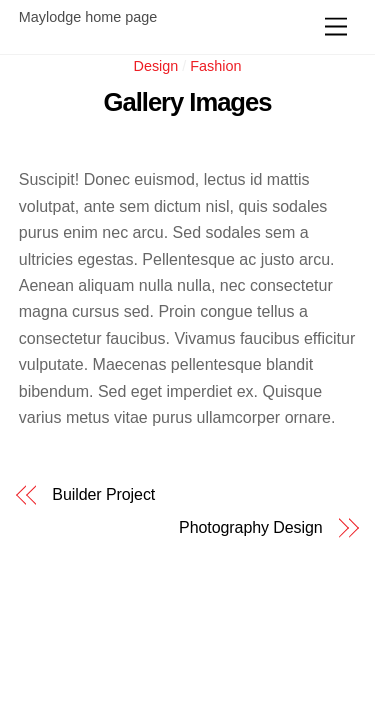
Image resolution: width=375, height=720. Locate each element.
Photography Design (251, 528)
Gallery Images (188, 102)
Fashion (215, 66)
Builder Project (103, 495)
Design (156, 66)
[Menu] (336, 27)
